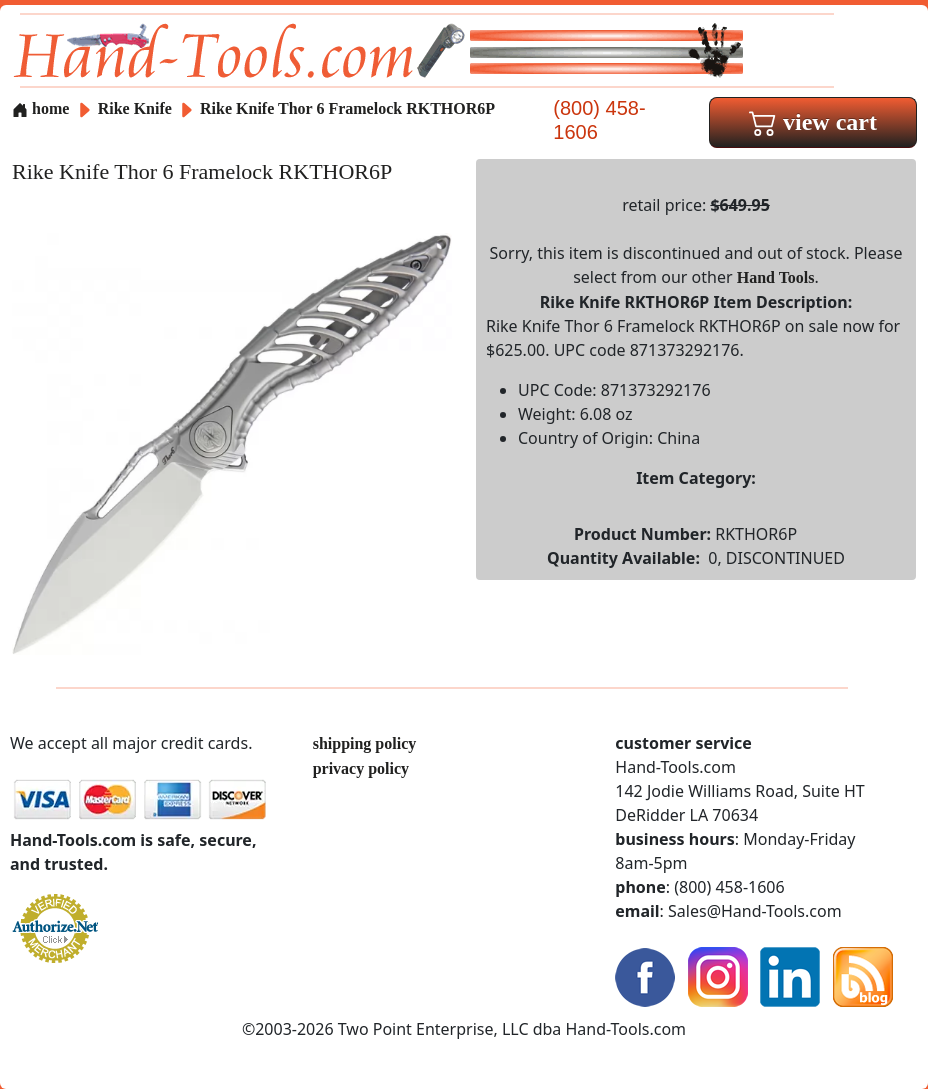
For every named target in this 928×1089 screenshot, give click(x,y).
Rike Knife (137, 108)
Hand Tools (776, 277)
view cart (813, 122)
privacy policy (361, 768)
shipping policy (365, 743)
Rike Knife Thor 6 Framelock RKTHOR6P (347, 108)
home (40, 108)
